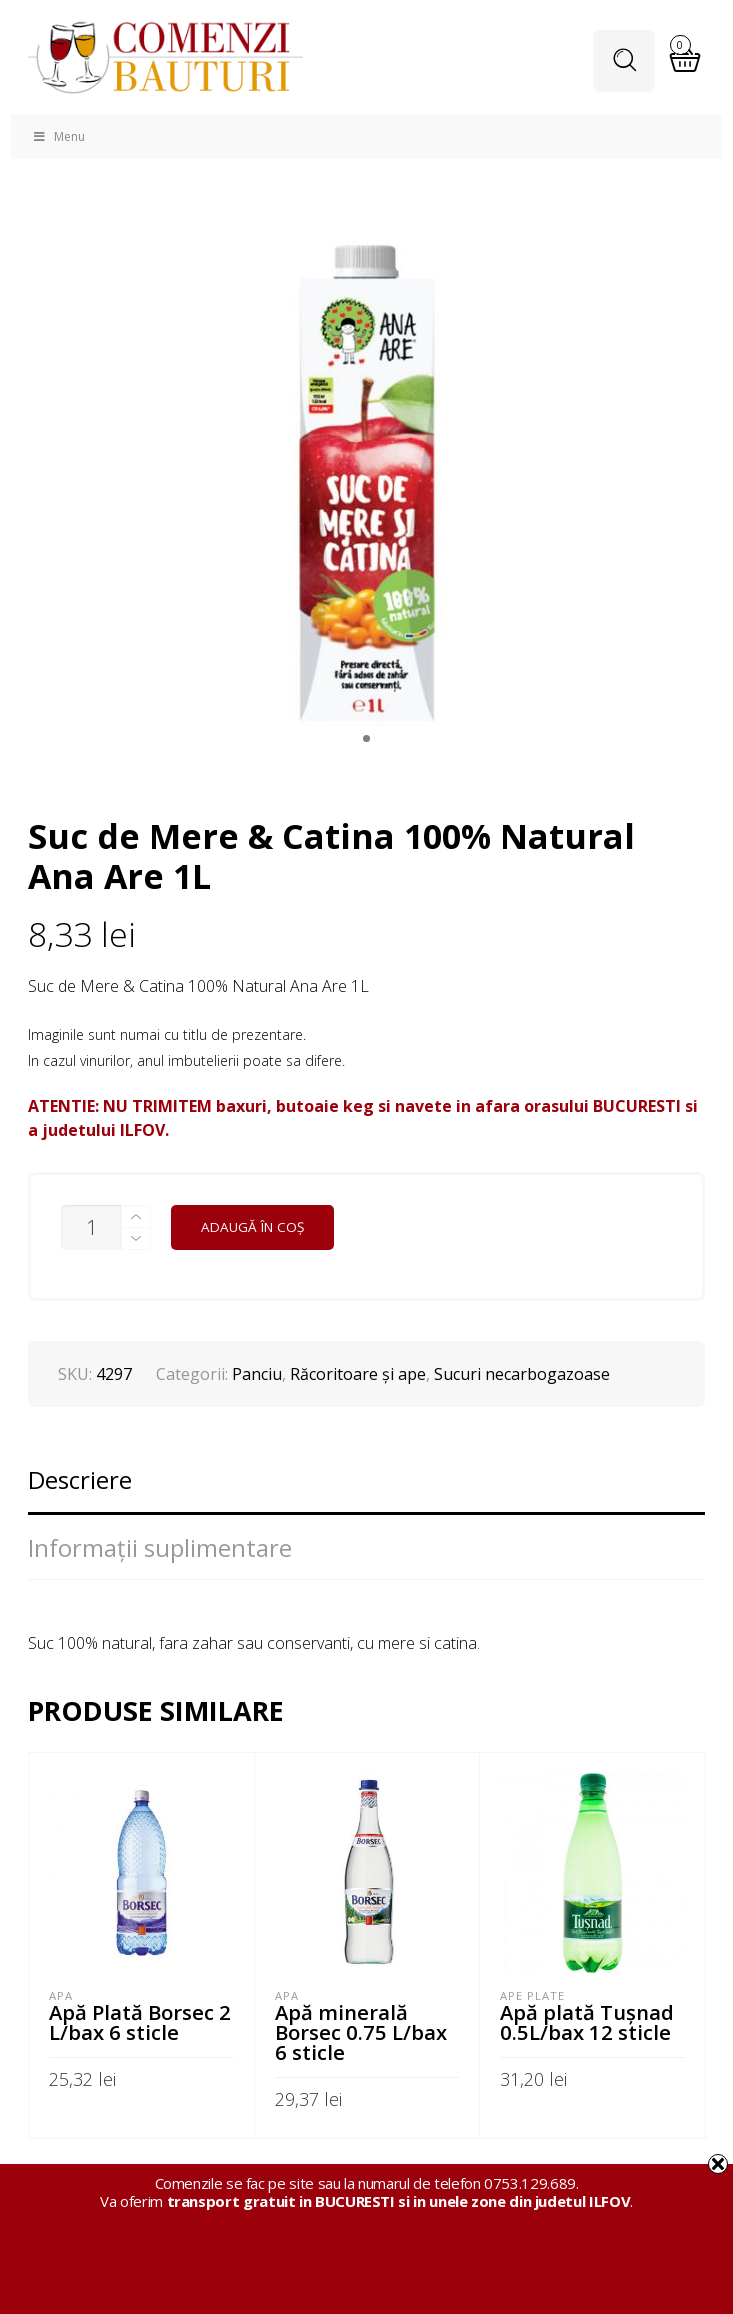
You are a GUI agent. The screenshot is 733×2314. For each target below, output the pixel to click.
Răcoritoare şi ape (358, 1374)
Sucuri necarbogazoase (522, 1374)
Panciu (257, 1374)
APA (61, 1995)
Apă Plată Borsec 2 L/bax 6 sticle (140, 2022)
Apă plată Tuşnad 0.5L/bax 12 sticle (587, 2022)
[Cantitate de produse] (91, 1227)
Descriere (80, 1479)
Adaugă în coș (252, 1227)
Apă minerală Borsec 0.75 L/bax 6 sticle (361, 2032)
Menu (58, 136)
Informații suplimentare (160, 1547)
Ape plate (532, 1995)
